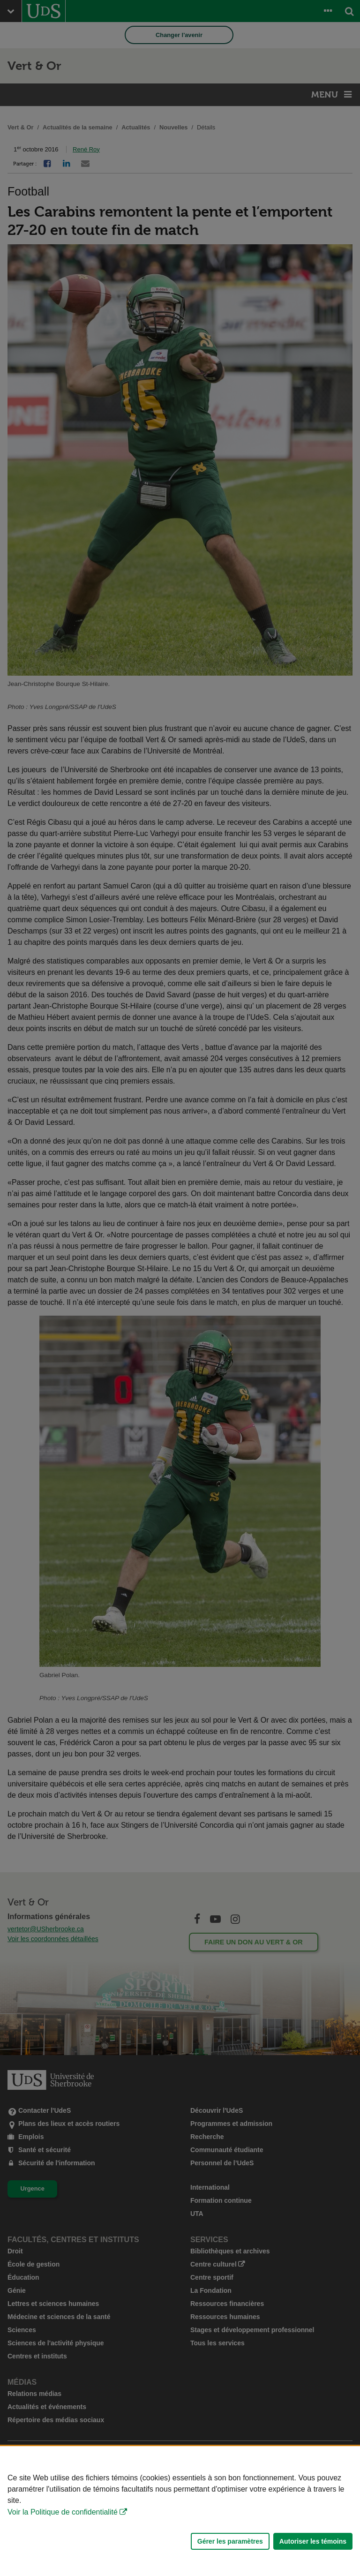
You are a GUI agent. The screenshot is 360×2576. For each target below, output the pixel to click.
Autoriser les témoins (312, 2541)
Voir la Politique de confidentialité (63, 2512)
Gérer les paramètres (230, 2541)
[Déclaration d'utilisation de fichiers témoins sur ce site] (180, 2511)
